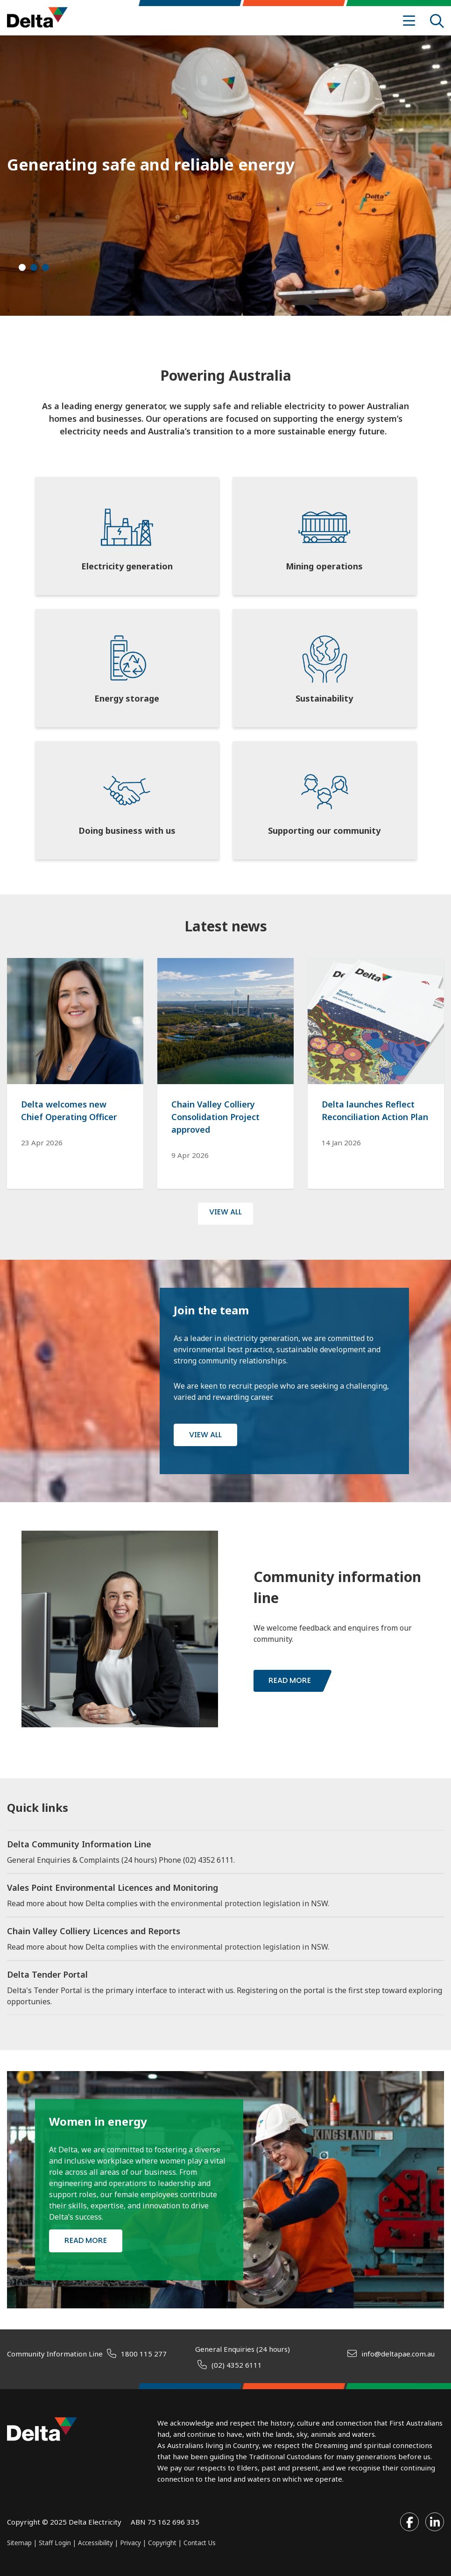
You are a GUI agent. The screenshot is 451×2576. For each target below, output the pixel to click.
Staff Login (55, 2543)
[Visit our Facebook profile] (409, 2521)
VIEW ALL (225, 1211)
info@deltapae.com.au (398, 2353)
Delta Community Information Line (79, 1844)
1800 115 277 (144, 2353)
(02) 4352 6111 (236, 2365)
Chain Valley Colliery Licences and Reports (93, 1931)
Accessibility (95, 2543)
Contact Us (199, 2543)
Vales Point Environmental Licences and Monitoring (112, 1887)
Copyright (163, 2543)
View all (205, 1434)
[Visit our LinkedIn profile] (434, 2521)
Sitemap (19, 2543)
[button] (22, 267)
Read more (289, 1680)
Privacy (130, 2543)
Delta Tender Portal (47, 1974)
